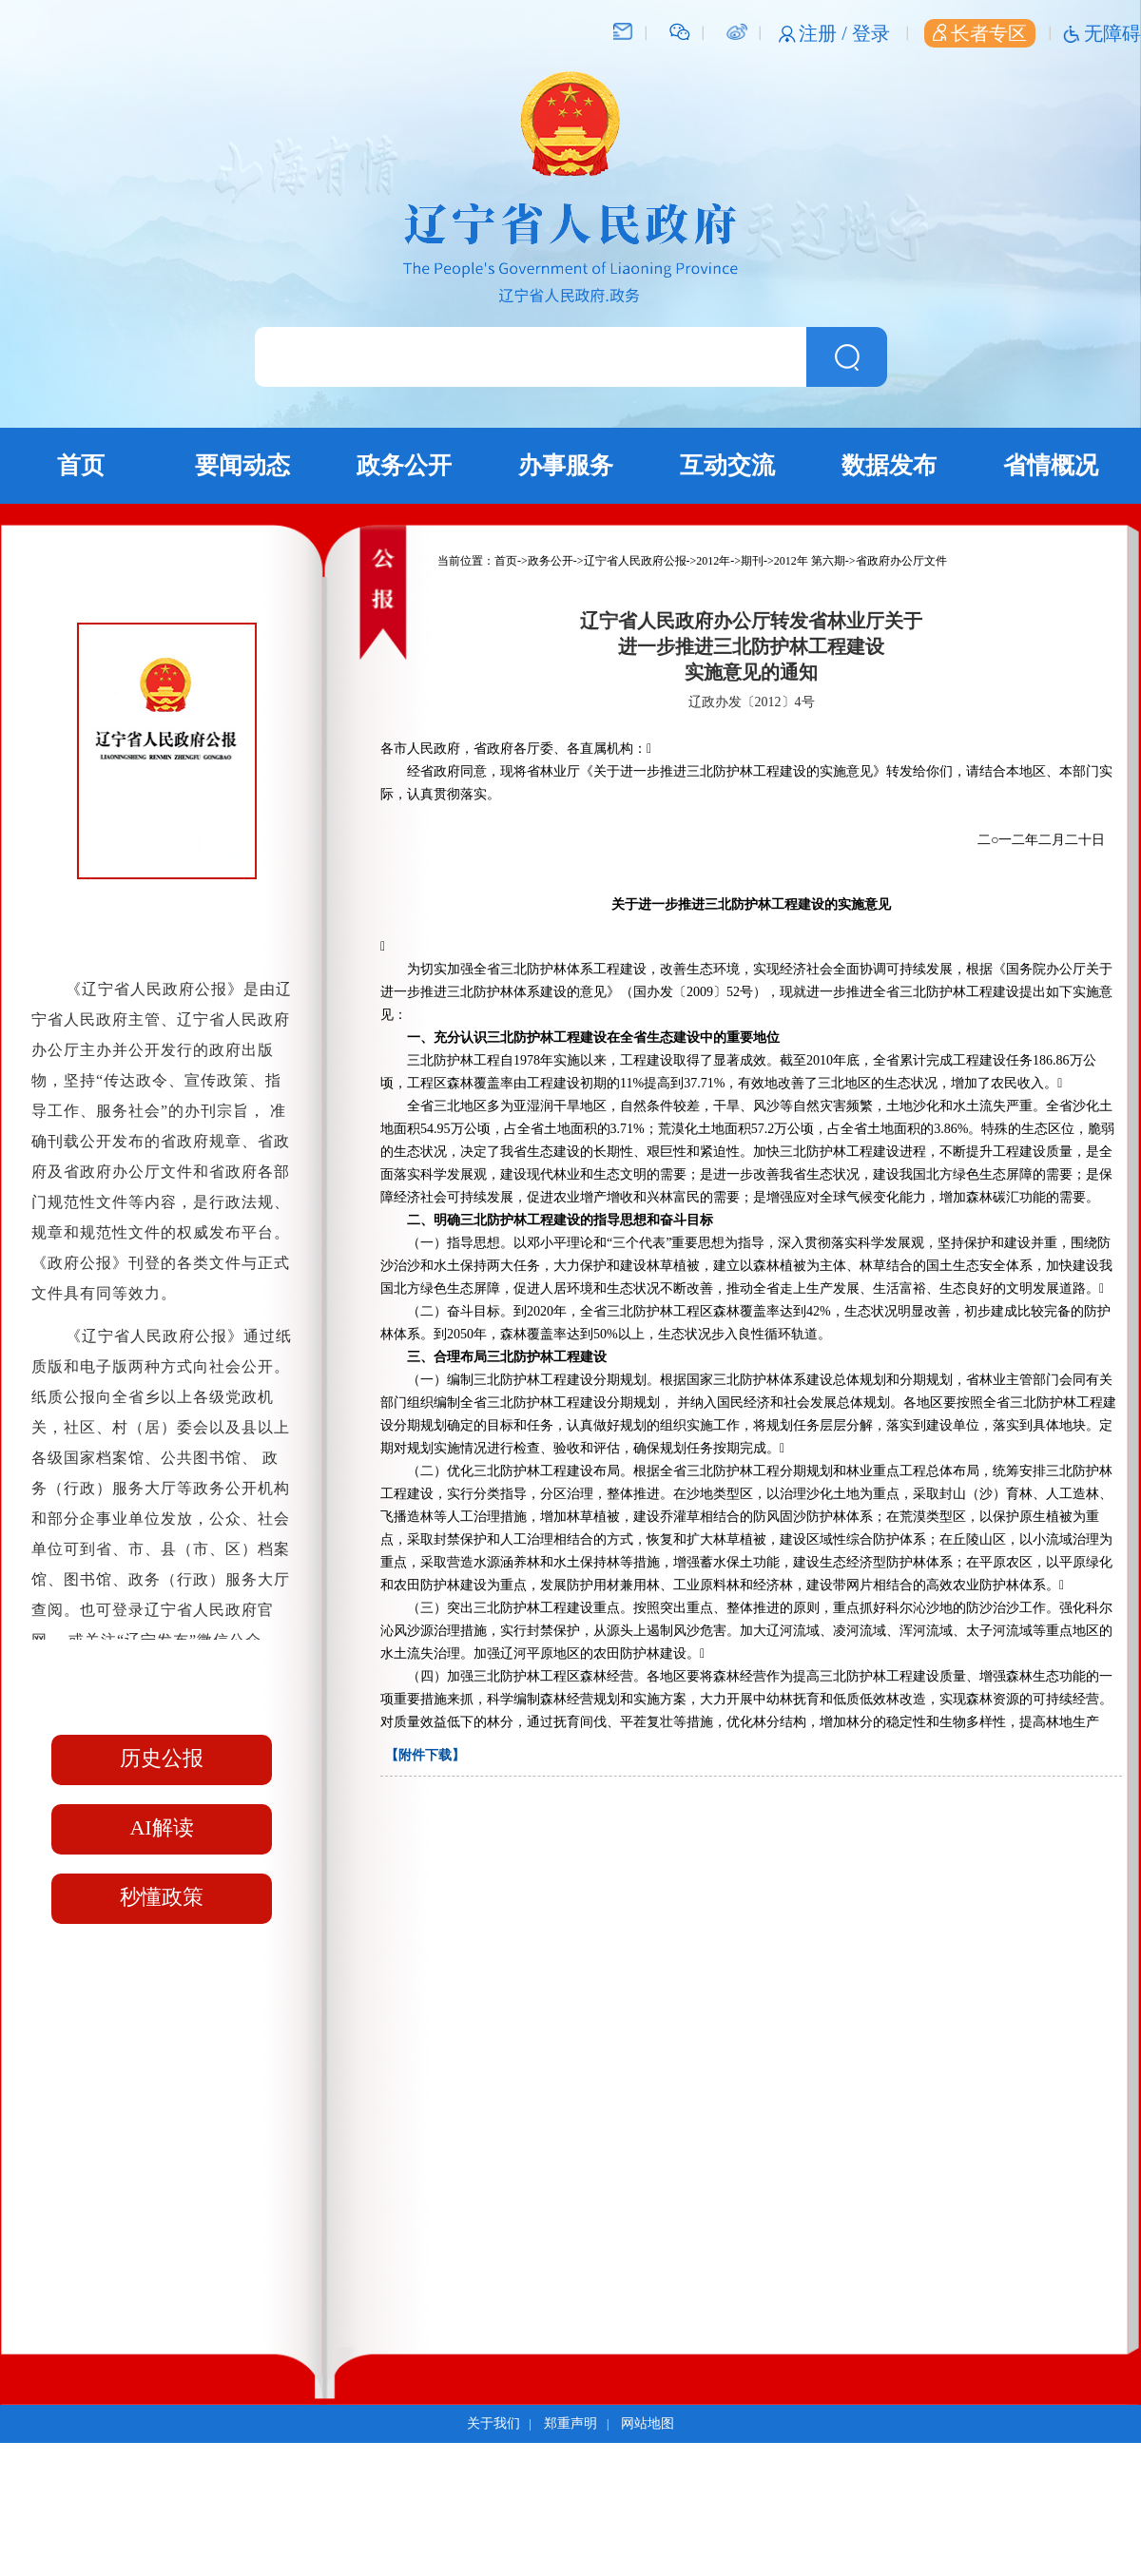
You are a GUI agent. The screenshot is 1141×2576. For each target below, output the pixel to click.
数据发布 (889, 465)
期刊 (752, 560)
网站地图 (647, 2423)
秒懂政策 (161, 1897)
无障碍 (1112, 33)
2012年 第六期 (809, 560)
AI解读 (161, 1827)
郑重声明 (570, 2423)
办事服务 (565, 465)
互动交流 (727, 465)
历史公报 (161, 1758)
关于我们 (493, 2423)
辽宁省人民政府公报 (635, 560)
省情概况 (1050, 465)
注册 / (825, 33)
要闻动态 (242, 465)
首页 (81, 465)
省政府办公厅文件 (901, 560)
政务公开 (404, 465)
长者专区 (980, 33)
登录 (871, 33)
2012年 (713, 560)
